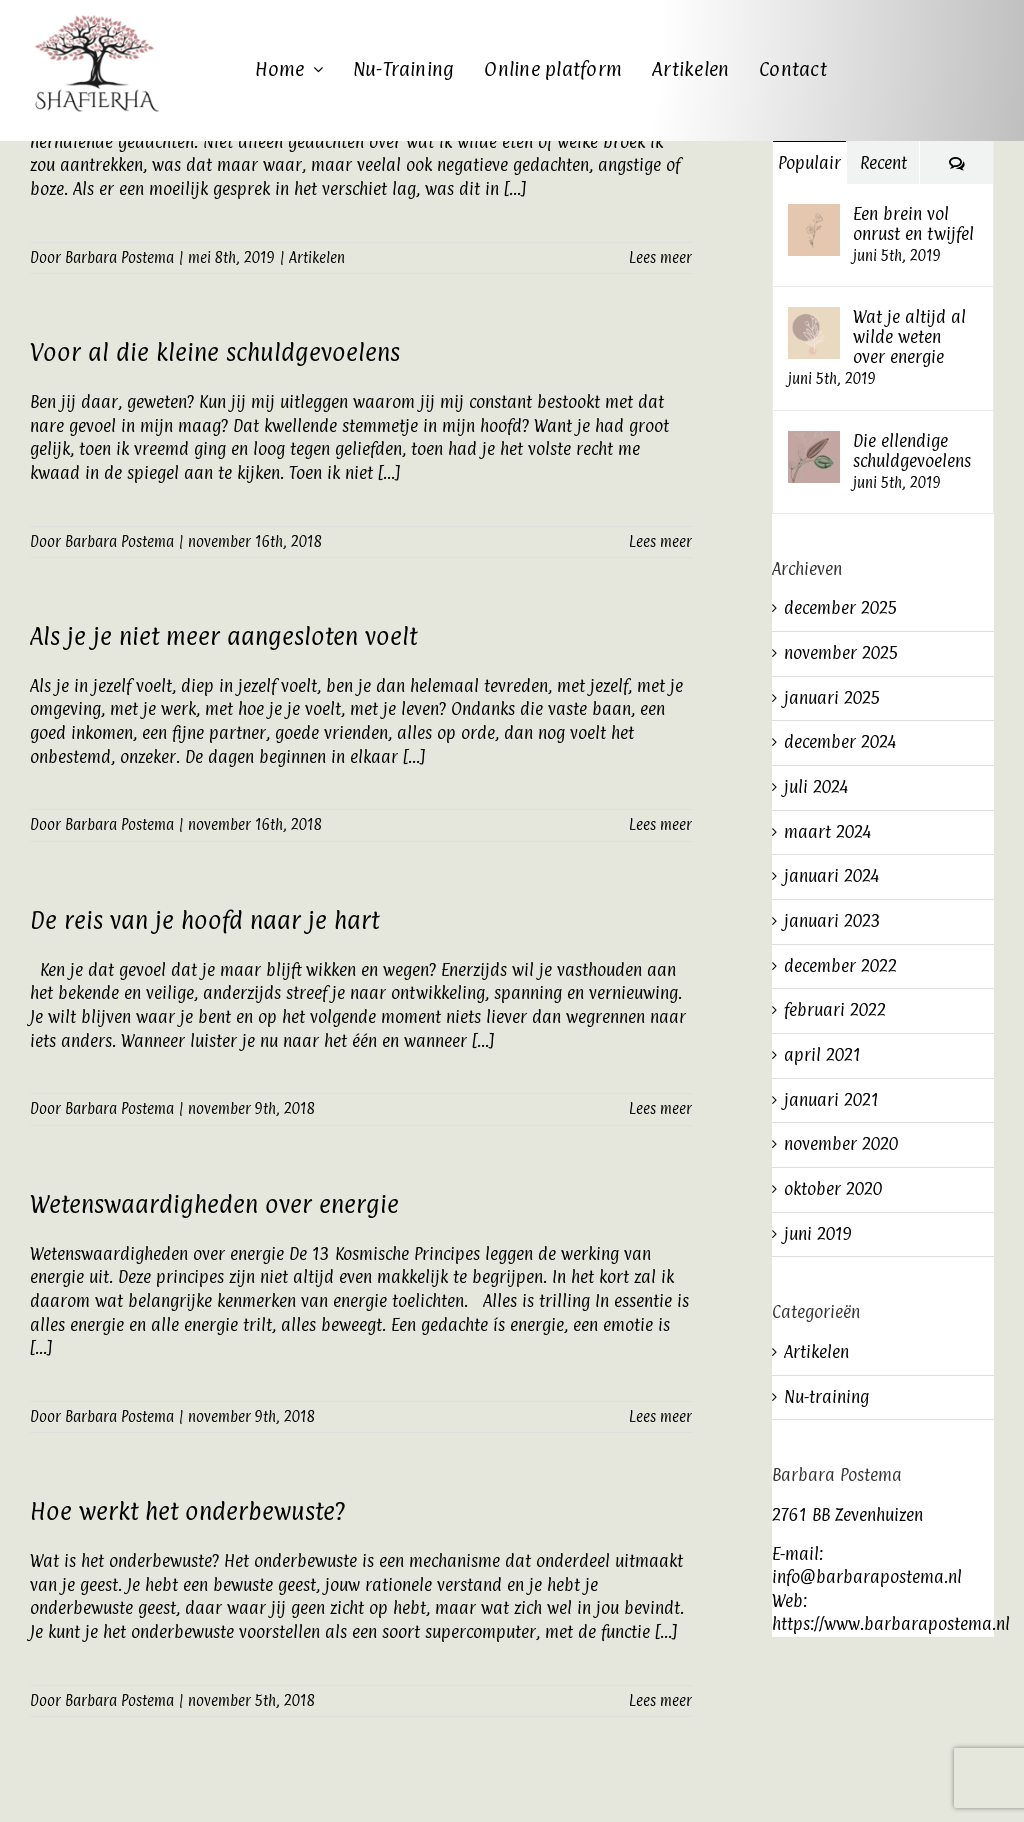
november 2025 (841, 653)
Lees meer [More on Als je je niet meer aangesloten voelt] (660, 824)
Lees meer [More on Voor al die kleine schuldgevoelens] (660, 541)
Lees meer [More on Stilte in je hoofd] (660, 257)
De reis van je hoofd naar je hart (204, 920)
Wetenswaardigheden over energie (214, 1204)
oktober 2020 (833, 1189)
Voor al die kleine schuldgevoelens (215, 352)
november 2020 (841, 1144)
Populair (809, 163)
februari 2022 (835, 1010)
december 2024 (840, 742)
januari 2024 (831, 876)
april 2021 (822, 1055)
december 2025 (841, 608)
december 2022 (840, 966)
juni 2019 (818, 1234)
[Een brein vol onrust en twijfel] (814, 215)
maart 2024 (827, 832)
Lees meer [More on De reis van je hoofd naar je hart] (660, 1108)
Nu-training (826, 1397)
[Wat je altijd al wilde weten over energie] (814, 318)
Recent (883, 163)
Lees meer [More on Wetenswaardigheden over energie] (660, 1416)
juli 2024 (816, 787)
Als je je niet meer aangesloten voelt (223, 636)
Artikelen (317, 257)
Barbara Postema (119, 257)
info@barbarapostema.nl (867, 1577)
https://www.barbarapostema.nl (891, 1624)
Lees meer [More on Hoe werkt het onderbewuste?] (660, 1700)
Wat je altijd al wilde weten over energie (909, 337)
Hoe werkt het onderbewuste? (187, 1511)
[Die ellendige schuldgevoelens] (814, 442)
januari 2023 (832, 921)
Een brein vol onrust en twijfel (913, 224)
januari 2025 (832, 698)
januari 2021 (831, 1100)
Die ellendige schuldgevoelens (912, 451)
